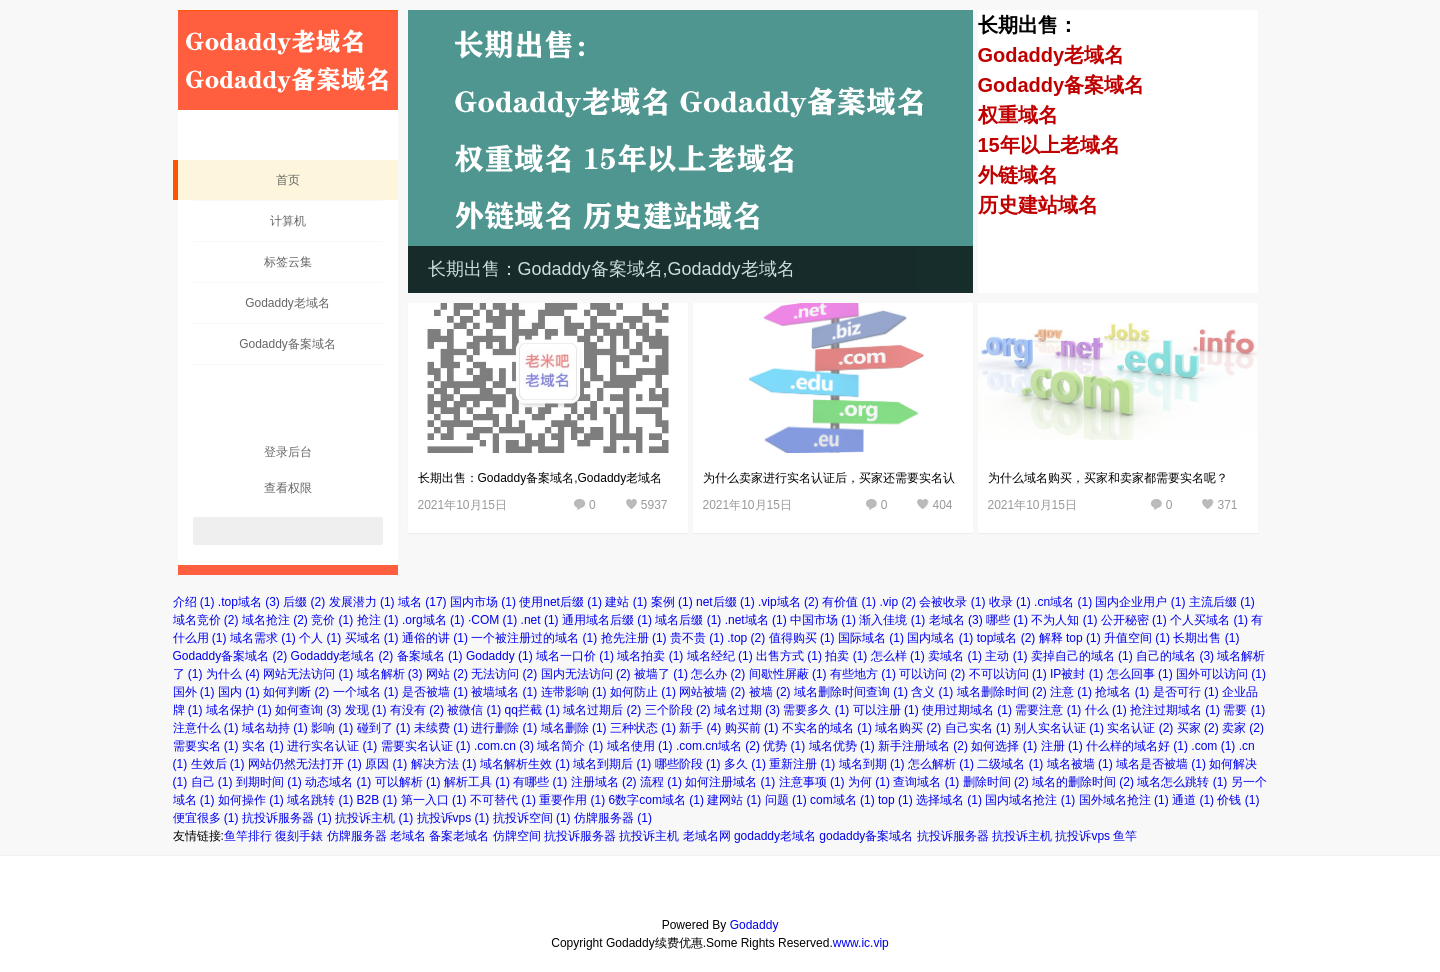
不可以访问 (1008, 674)
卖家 (1243, 728)
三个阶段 (678, 710)
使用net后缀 (560, 602)
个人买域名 (1209, 620)
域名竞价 (206, 620)
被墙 (770, 692)
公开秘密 (1134, 620)
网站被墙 (712, 692)
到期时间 (269, 782)
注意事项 (812, 782)
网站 (447, 674)
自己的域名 (1175, 656)
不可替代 (503, 800)
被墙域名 (504, 692)
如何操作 (251, 800)
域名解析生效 (525, 764)
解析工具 (477, 782)
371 (1227, 505)
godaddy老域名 (775, 836)
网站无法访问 (308, 674)
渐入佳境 (892, 620)
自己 (212, 782)
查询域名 (926, 782)
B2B (377, 800)
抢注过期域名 (1175, 710)
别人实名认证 (1059, 728)
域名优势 (842, 746)
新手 (700, 728)
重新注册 (802, 764)
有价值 (849, 602)
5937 (654, 505)
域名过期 (747, 710)
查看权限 (288, 488)
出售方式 (789, 656)
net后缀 (725, 602)
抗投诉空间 (532, 818)
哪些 (1007, 620)
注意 (1071, 692)
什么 (1106, 710)
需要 (1244, 710)
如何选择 (1004, 746)
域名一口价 (575, 656)
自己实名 (978, 728)
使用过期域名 (967, 710)
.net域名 (756, 620)
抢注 (378, 620)
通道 (1193, 800)
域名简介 (570, 746)
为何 (869, 782)
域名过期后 (602, 710)
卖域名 (955, 656)
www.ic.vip (861, 943)
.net (540, 620)
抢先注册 (634, 638)
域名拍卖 (650, 656)
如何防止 (643, 692)
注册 (1062, 746)
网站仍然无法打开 (305, 764)
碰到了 (384, 728)
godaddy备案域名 (866, 836)
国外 (194, 692)
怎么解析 (941, 764)
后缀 (304, 602)
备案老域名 (459, 836)
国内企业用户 (1140, 602)
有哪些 (540, 782)
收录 (1010, 602)
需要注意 (1048, 710)
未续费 (441, 728)
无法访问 (504, 674)
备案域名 (430, 656)
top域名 (1006, 638)
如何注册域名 (730, 782)
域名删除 (574, 728)
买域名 (372, 638)
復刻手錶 (299, 836)
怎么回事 (1140, 674)
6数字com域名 (656, 800)
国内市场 (483, 602)
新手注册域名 (923, 746)
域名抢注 (275, 620)
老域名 (956, 620)
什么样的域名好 (1137, 746)
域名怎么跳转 (1182, 782)
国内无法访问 (586, 674)
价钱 (1238, 800)
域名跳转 (320, 800)
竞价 (332, 620)
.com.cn (504, 746)
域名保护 (239, 710)
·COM (492, 620)
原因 (386, 764)
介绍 (194, 602)
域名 (422, 602)
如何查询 (308, 710)
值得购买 (802, 638)
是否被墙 (435, 692)
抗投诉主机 (374, 818)
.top (746, 638)
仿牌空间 (517, 836)
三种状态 (643, 728)
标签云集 (288, 262)
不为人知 (1064, 620)
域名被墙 (1080, 764)
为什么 (233, 674)
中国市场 (823, 620)
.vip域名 (788, 602)
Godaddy (499, 656)
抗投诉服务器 (287, 818)
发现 (366, 710)
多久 (745, 764)
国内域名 (940, 638)
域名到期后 (612, 764)
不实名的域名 (827, 728)
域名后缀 (688, 620)
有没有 (417, 710)
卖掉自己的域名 (1082, 656)
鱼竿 (1125, 836)
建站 (626, 602)
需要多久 (816, 710)
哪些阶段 (688, 764)
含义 (932, 692)
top (895, 800)
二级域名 (1010, 764)
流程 (661, 782)
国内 (239, 692)
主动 (1006, 656)
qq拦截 (532, 710)
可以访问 (932, 674)
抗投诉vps (453, 818)
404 (942, 505)
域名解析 (390, 674)
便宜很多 (206, 818)
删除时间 (996, 782)
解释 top (1070, 638)
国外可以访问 (1221, 674)
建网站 (734, 800)
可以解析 (408, 782)
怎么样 (898, 656)
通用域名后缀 (607, 620)
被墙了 (661, 674)
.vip (897, 602)
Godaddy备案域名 (287, 344)
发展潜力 (362, 602)
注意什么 (206, 728)
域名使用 (640, 746)
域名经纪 (720, 656)
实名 (263, 746)
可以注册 (886, 710)
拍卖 (846, 656)
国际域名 (871, 638)
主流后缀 (1222, 602)
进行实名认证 (332, 746)
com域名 (842, 800)
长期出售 (1206, 638)
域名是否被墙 (1161, 764)
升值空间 (1137, 638)
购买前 (752, 728)
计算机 (288, 221)
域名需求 (263, 638)
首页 (288, 180)
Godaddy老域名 (287, 303)
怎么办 (718, 674)
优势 (784, 746)
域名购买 (908, 728)
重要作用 (572, 800)
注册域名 (604, 782)
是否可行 (1186, 692)
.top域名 (249, 602)
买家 (1198, 728)
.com (1213, 746)
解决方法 (444, 764)
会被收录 (952, 602)
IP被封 (1076, 674)
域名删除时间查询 (851, 692)
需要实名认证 (426, 746)
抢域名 (1122, 692)
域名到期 (872, 764)
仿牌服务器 (613, 818)
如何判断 (296, 692)
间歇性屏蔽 (788, 674)
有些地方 (863, 674)
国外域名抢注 (1124, 800)
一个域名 (366, 692)
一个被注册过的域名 (534, 638)
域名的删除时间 (1083, 782)
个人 (320, 638)
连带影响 (574, 692)
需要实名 (206, 746)
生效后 (218, 764)
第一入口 (434, 800)
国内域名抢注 (1030, 800)
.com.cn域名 (718, 746)
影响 (332, 728)
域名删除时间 (1002, 692)
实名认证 (1140, 728)
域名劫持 (275, 728)
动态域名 (338, 782)
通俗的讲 (435, 638)
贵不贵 (697, 638)
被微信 (474, 710)
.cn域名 (1063, 602)
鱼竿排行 (248, 836)
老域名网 (707, 836)
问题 (786, 800)
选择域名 (949, 800)
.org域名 (433, 620)
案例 (672, 602)
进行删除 (504, 728)
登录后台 (288, 452)
